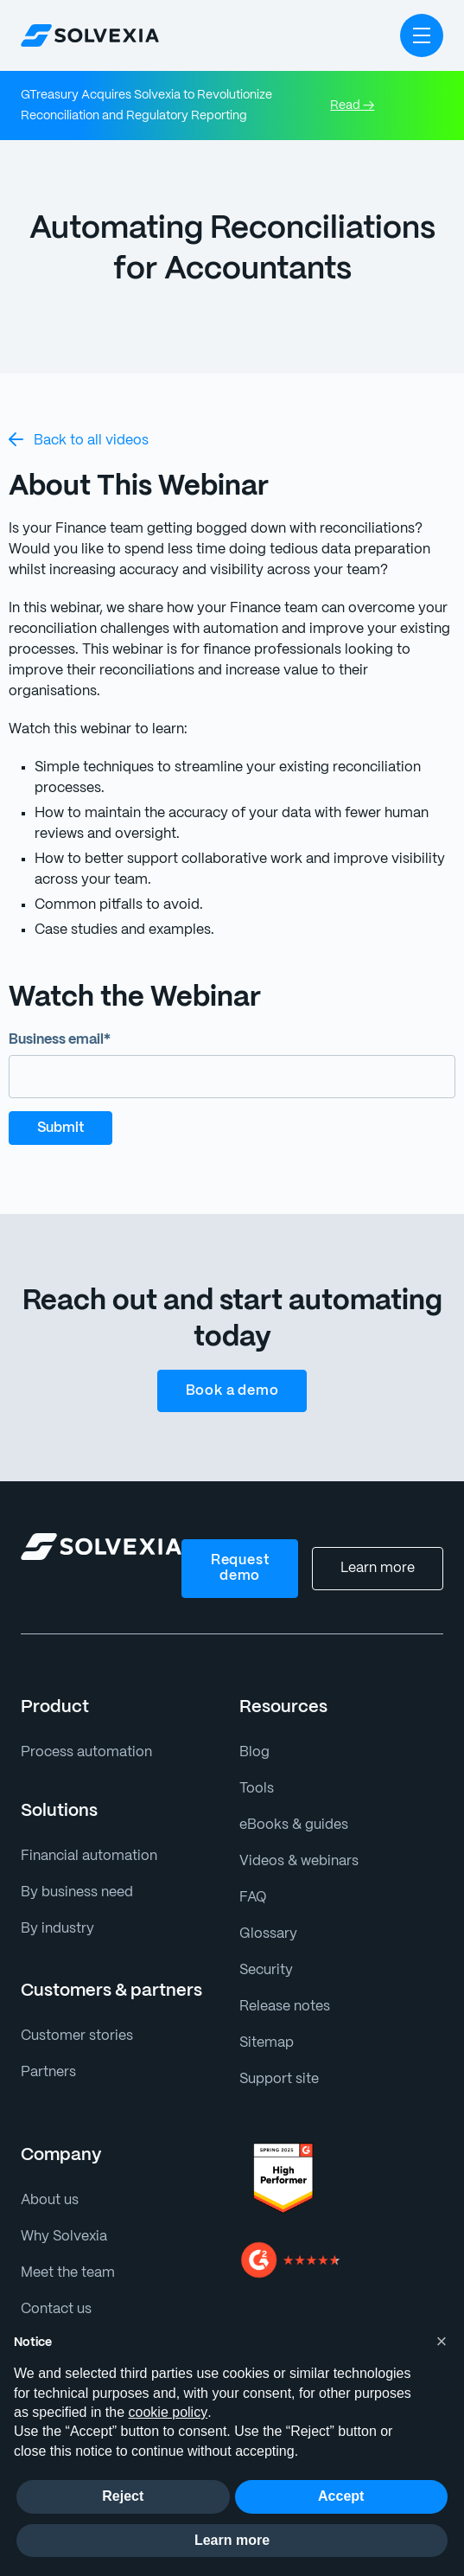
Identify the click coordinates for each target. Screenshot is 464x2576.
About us (48, 2179)
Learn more (379, 1547)
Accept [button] (341, 2496)
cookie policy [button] (168, 2412)
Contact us (53, 2288)
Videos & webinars (296, 1840)
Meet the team (65, 2252)
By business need (75, 1871)
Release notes (283, 1985)
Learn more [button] (232, 2540)
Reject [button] (122, 2496)
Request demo (242, 1547)
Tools (255, 1768)
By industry (55, 1908)
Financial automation (85, 1835)
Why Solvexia (63, 2215)
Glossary (266, 1913)
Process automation (82, 1731)
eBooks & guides (291, 1804)
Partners (47, 2051)
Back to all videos (76, 439)
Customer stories (73, 2015)
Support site (276, 2058)
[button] (421, 35)
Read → (352, 105)
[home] (90, 35)
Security (264, 1949)
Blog (253, 1731)
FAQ (253, 1877)
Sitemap (264, 2022)
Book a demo (232, 1370)
